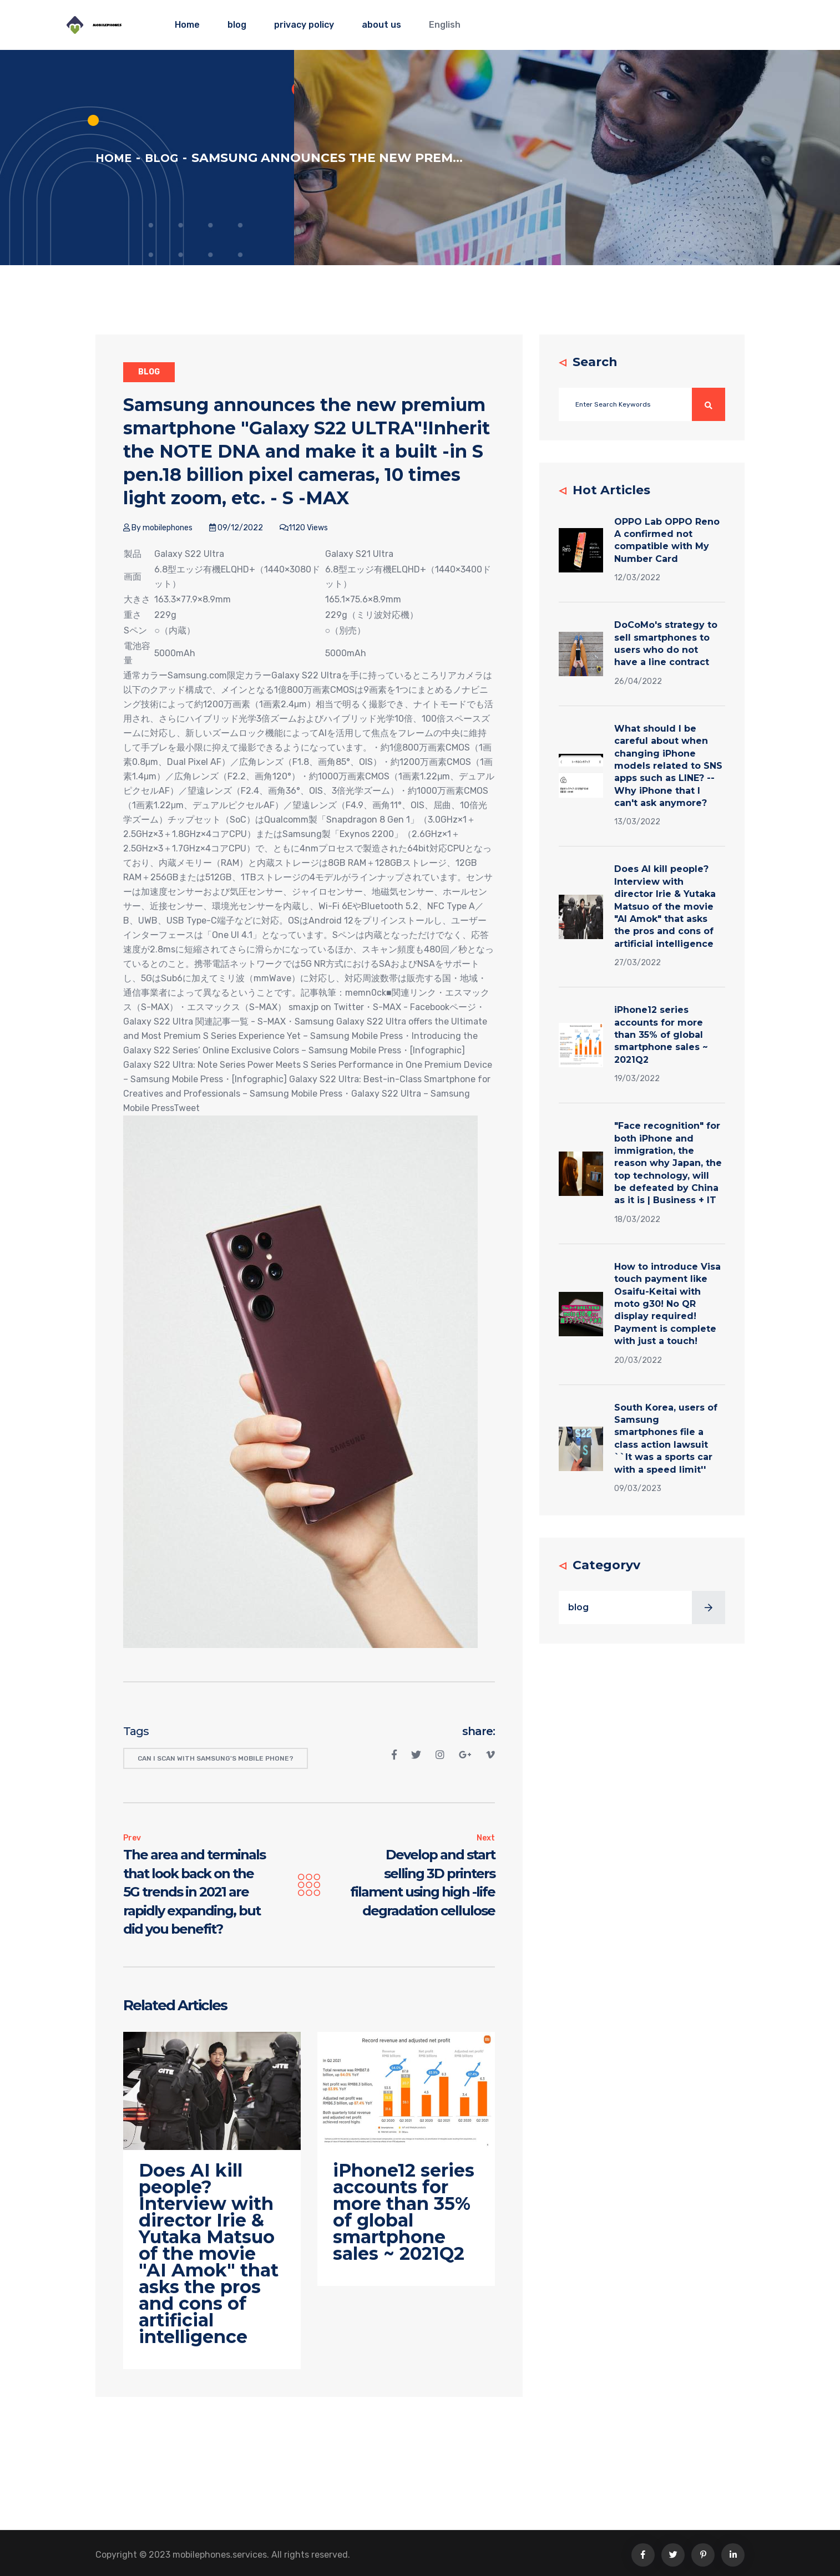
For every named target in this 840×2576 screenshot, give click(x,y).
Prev (132, 1838)
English (445, 24)
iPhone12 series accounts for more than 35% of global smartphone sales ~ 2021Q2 (661, 1035)
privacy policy (304, 24)
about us (381, 24)
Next (486, 1838)
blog (236, 24)
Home (187, 24)
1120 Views (304, 528)
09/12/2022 (236, 528)
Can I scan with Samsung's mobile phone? (216, 1758)
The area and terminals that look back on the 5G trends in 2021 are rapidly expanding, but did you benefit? (194, 1892)
